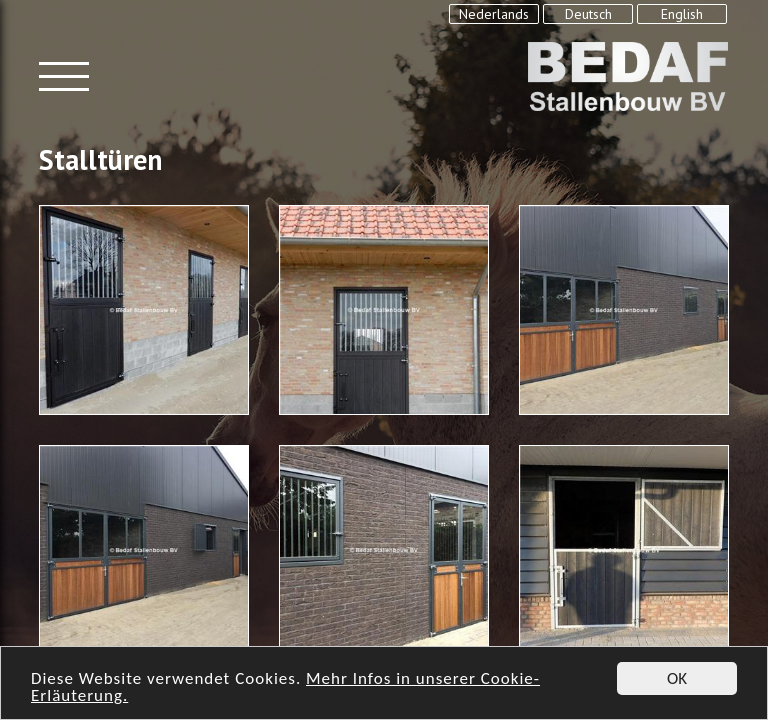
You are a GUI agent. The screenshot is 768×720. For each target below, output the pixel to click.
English (682, 14)
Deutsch (588, 14)
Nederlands (494, 14)
